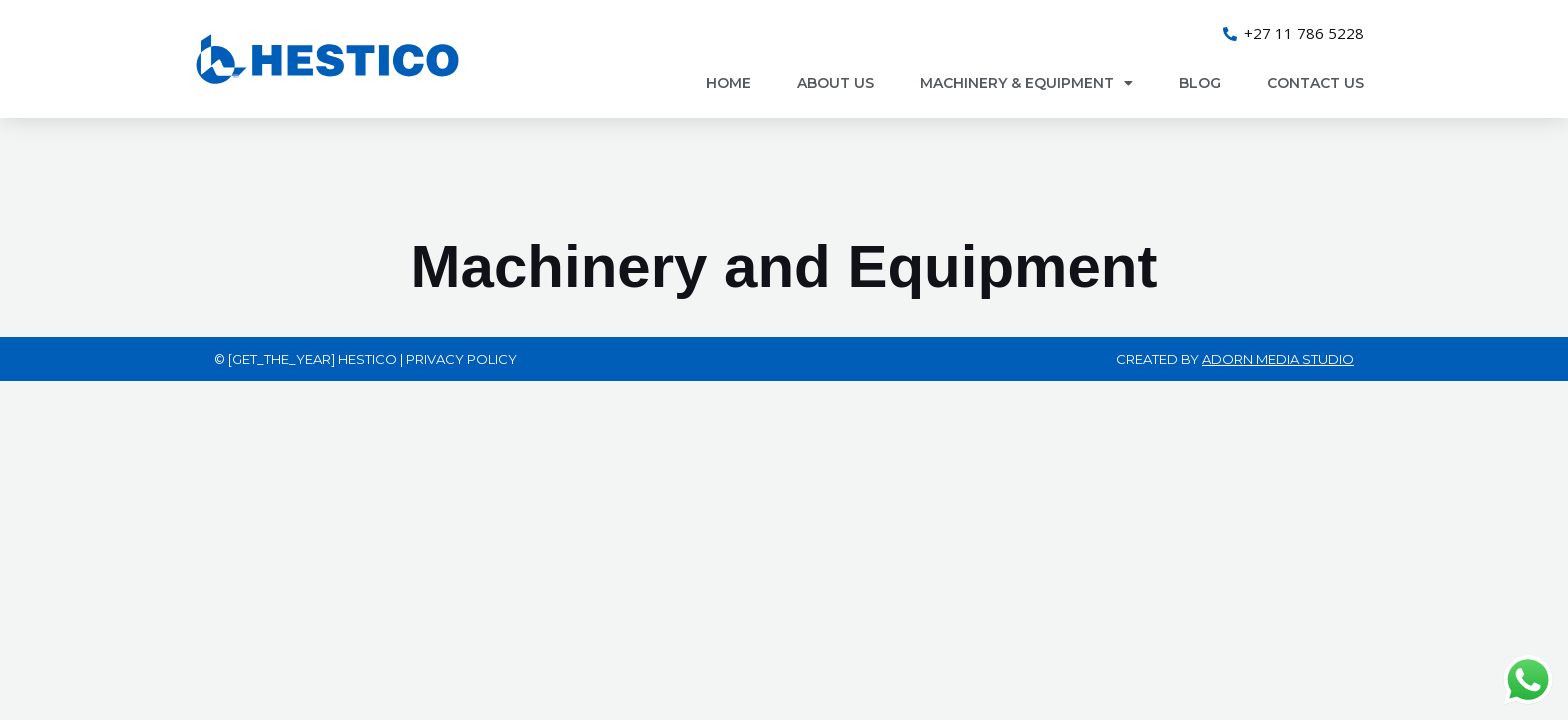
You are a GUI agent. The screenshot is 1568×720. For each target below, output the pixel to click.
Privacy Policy (461, 359)
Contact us (1315, 83)
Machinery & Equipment (1026, 83)
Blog (1200, 83)
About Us (835, 83)
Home (728, 83)
